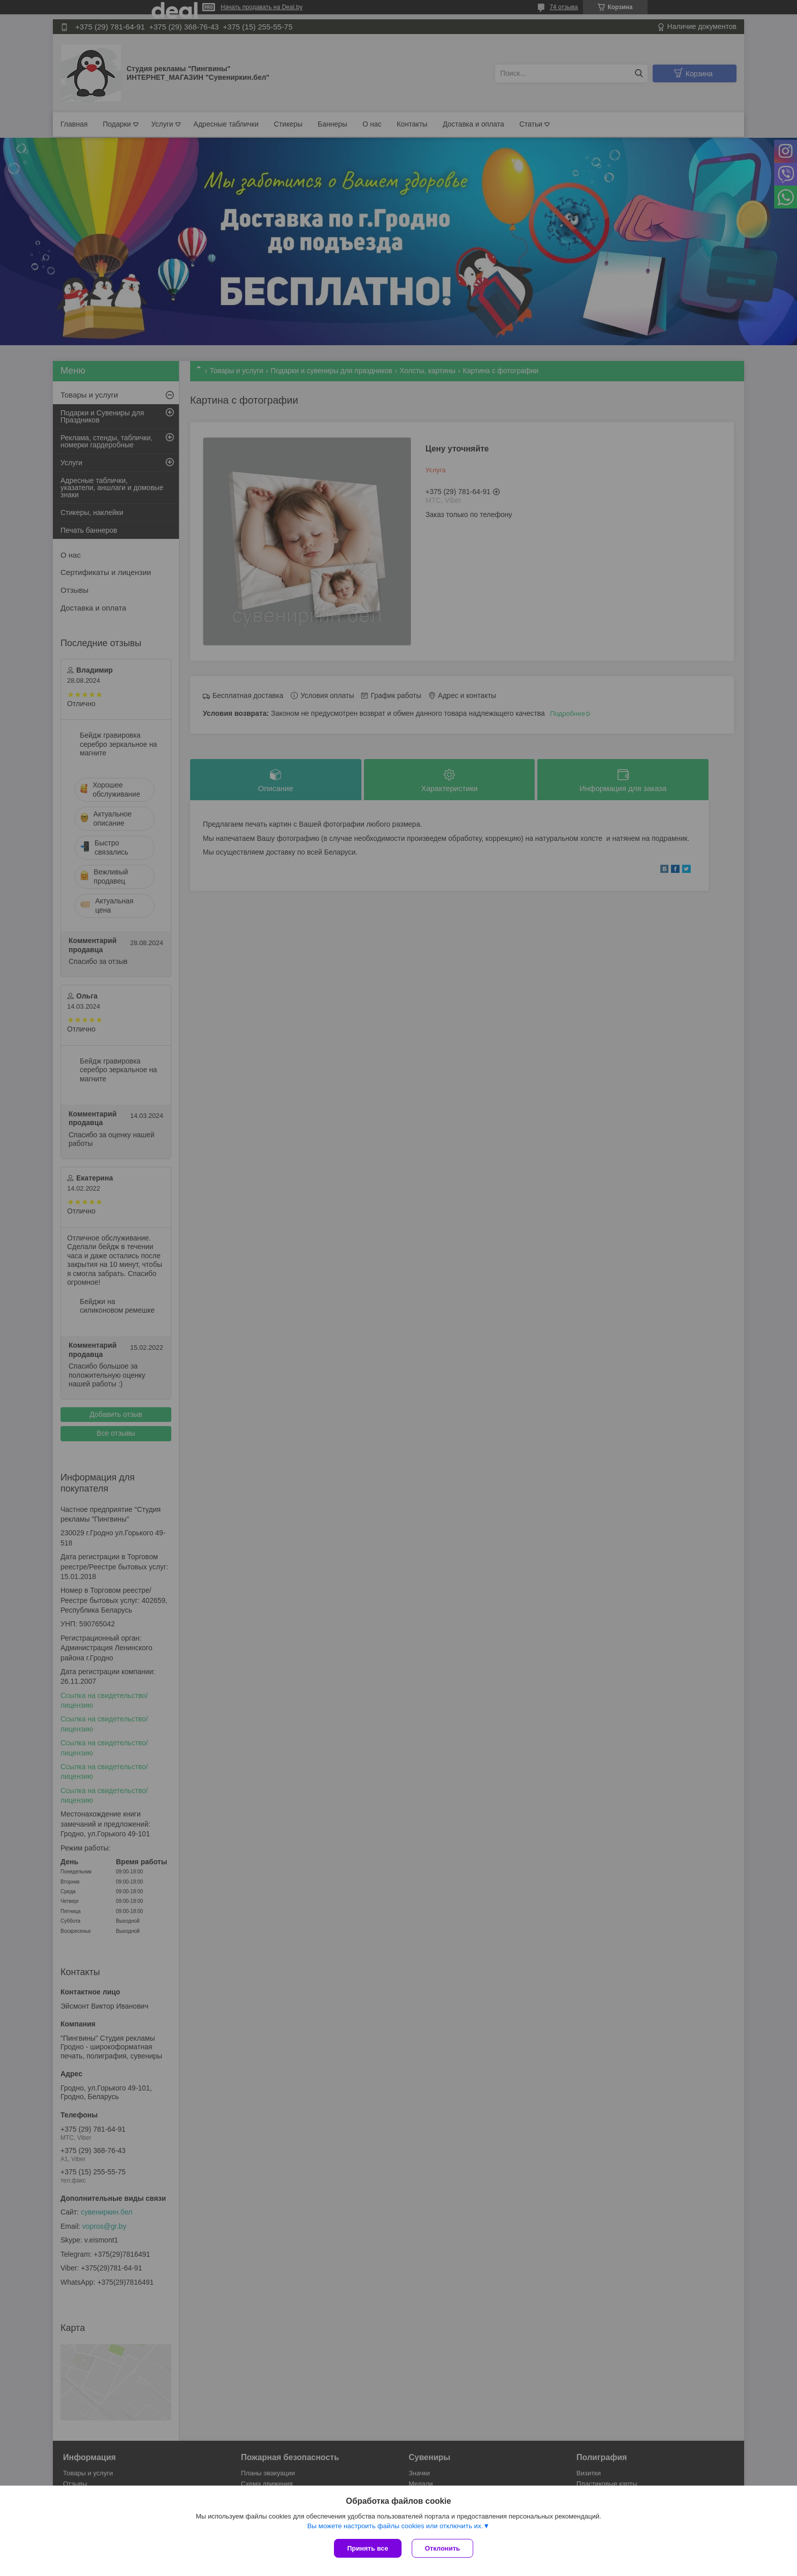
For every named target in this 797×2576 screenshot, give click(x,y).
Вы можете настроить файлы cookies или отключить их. (395, 2526)
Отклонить (442, 2548)
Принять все (367, 2548)
